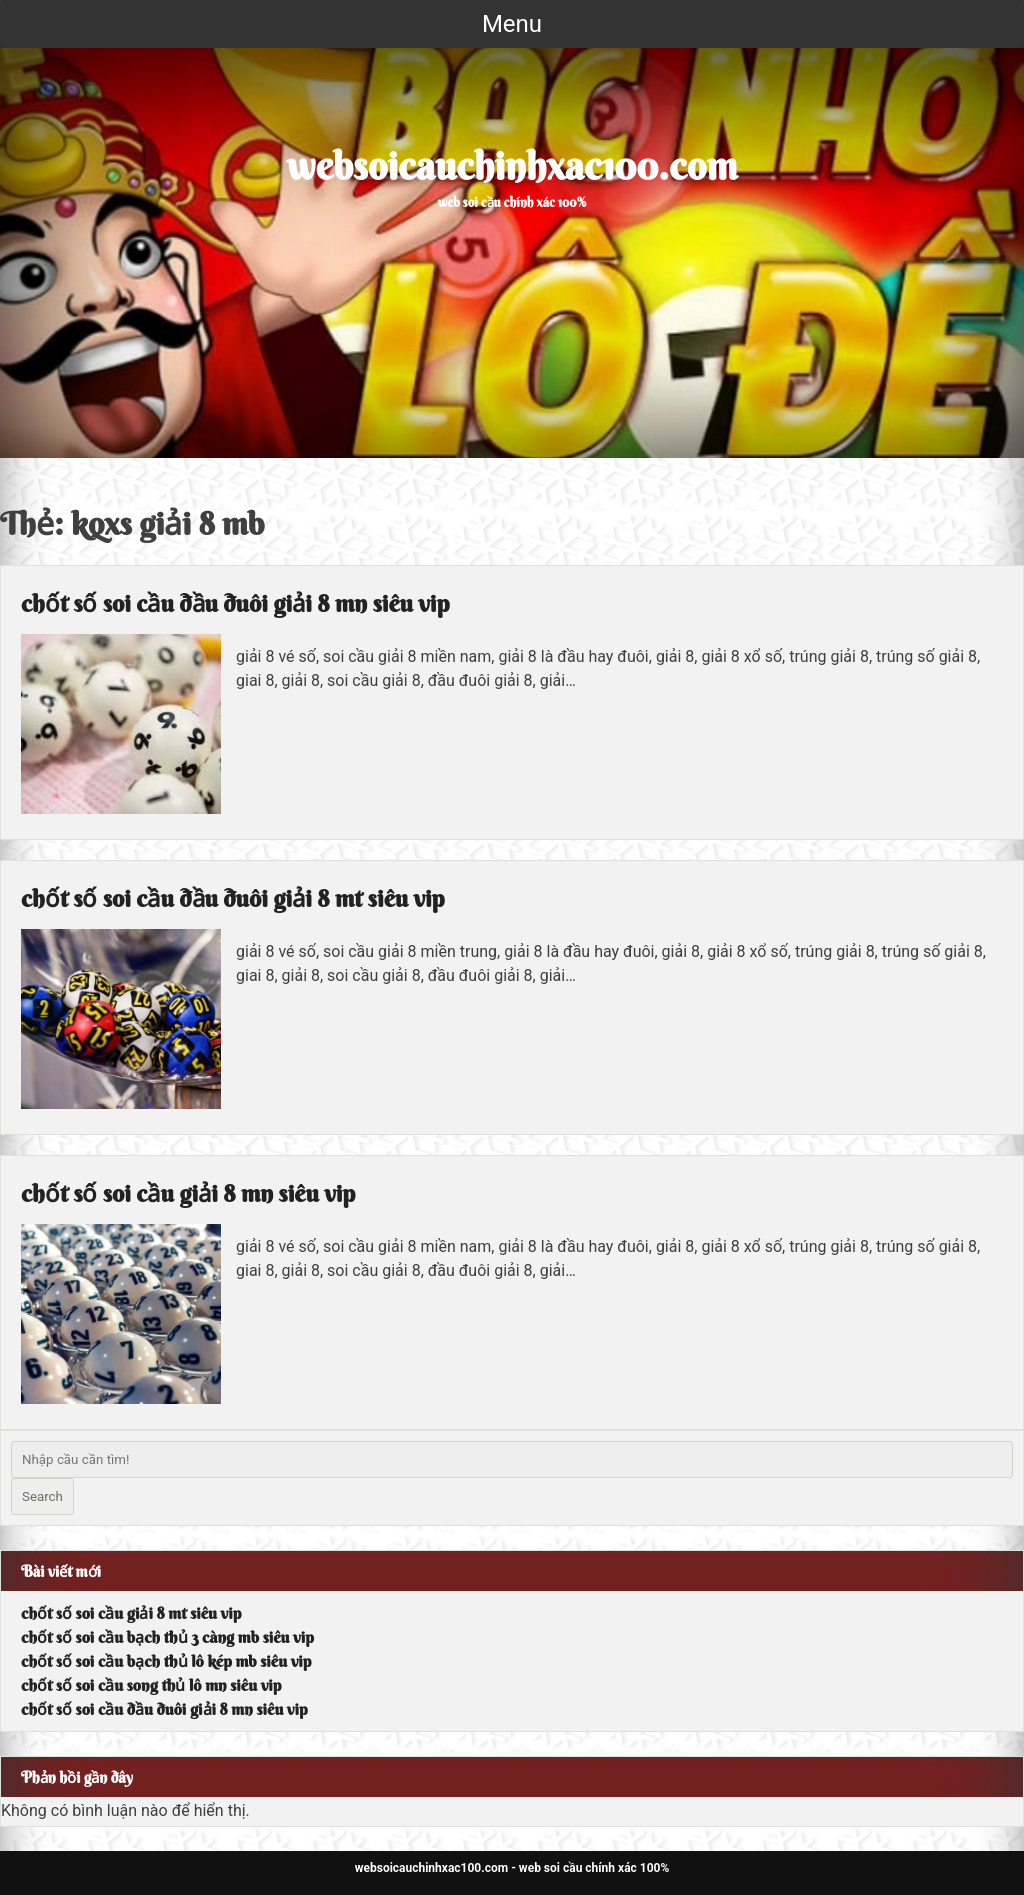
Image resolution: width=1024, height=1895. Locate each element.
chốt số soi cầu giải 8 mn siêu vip (188, 1193)
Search (42, 1496)
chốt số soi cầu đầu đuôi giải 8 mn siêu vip (235, 603)
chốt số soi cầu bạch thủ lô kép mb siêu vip (166, 1661)
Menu (512, 24)
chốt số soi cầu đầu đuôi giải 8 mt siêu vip (233, 898)
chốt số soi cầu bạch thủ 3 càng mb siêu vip (167, 1637)
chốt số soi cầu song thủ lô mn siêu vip (151, 1685)
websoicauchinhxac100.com (512, 166)
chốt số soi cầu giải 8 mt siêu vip (131, 1613)
